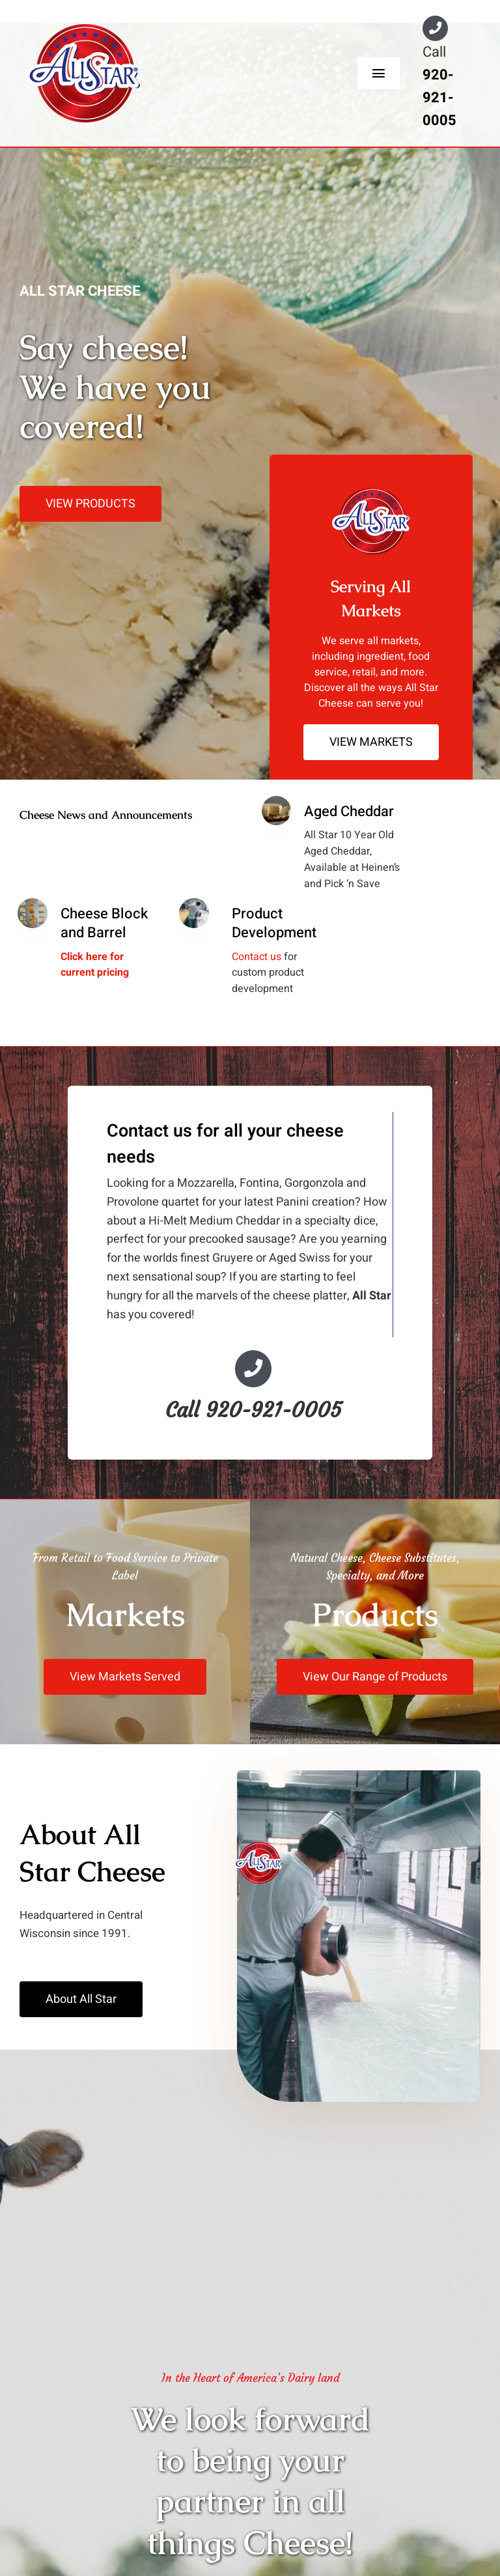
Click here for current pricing (95, 965)
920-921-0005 (439, 97)
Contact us (256, 957)
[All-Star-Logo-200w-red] (83, 29)
